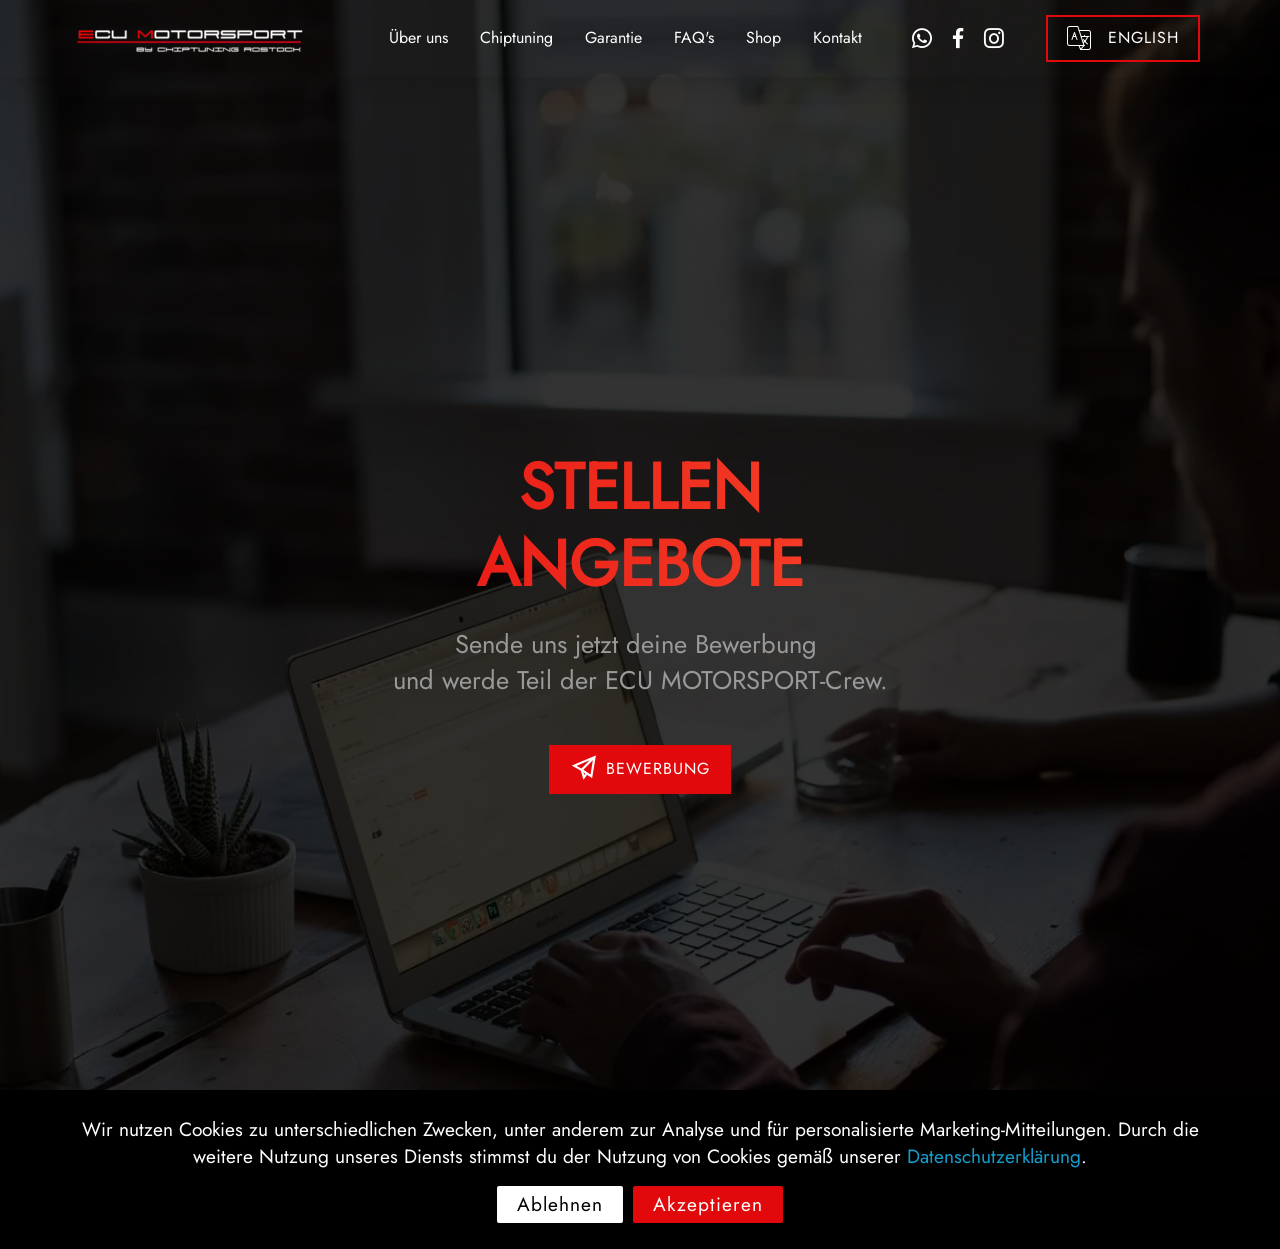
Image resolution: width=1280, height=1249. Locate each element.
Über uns (418, 37)
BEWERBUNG (640, 769)
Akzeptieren (708, 1224)
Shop (763, 37)
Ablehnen (560, 1224)
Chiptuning (516, 37)
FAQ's (694, 37)
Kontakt (837, 37)
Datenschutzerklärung (994, 1176)
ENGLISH (1123, 38)
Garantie (613, 37)
